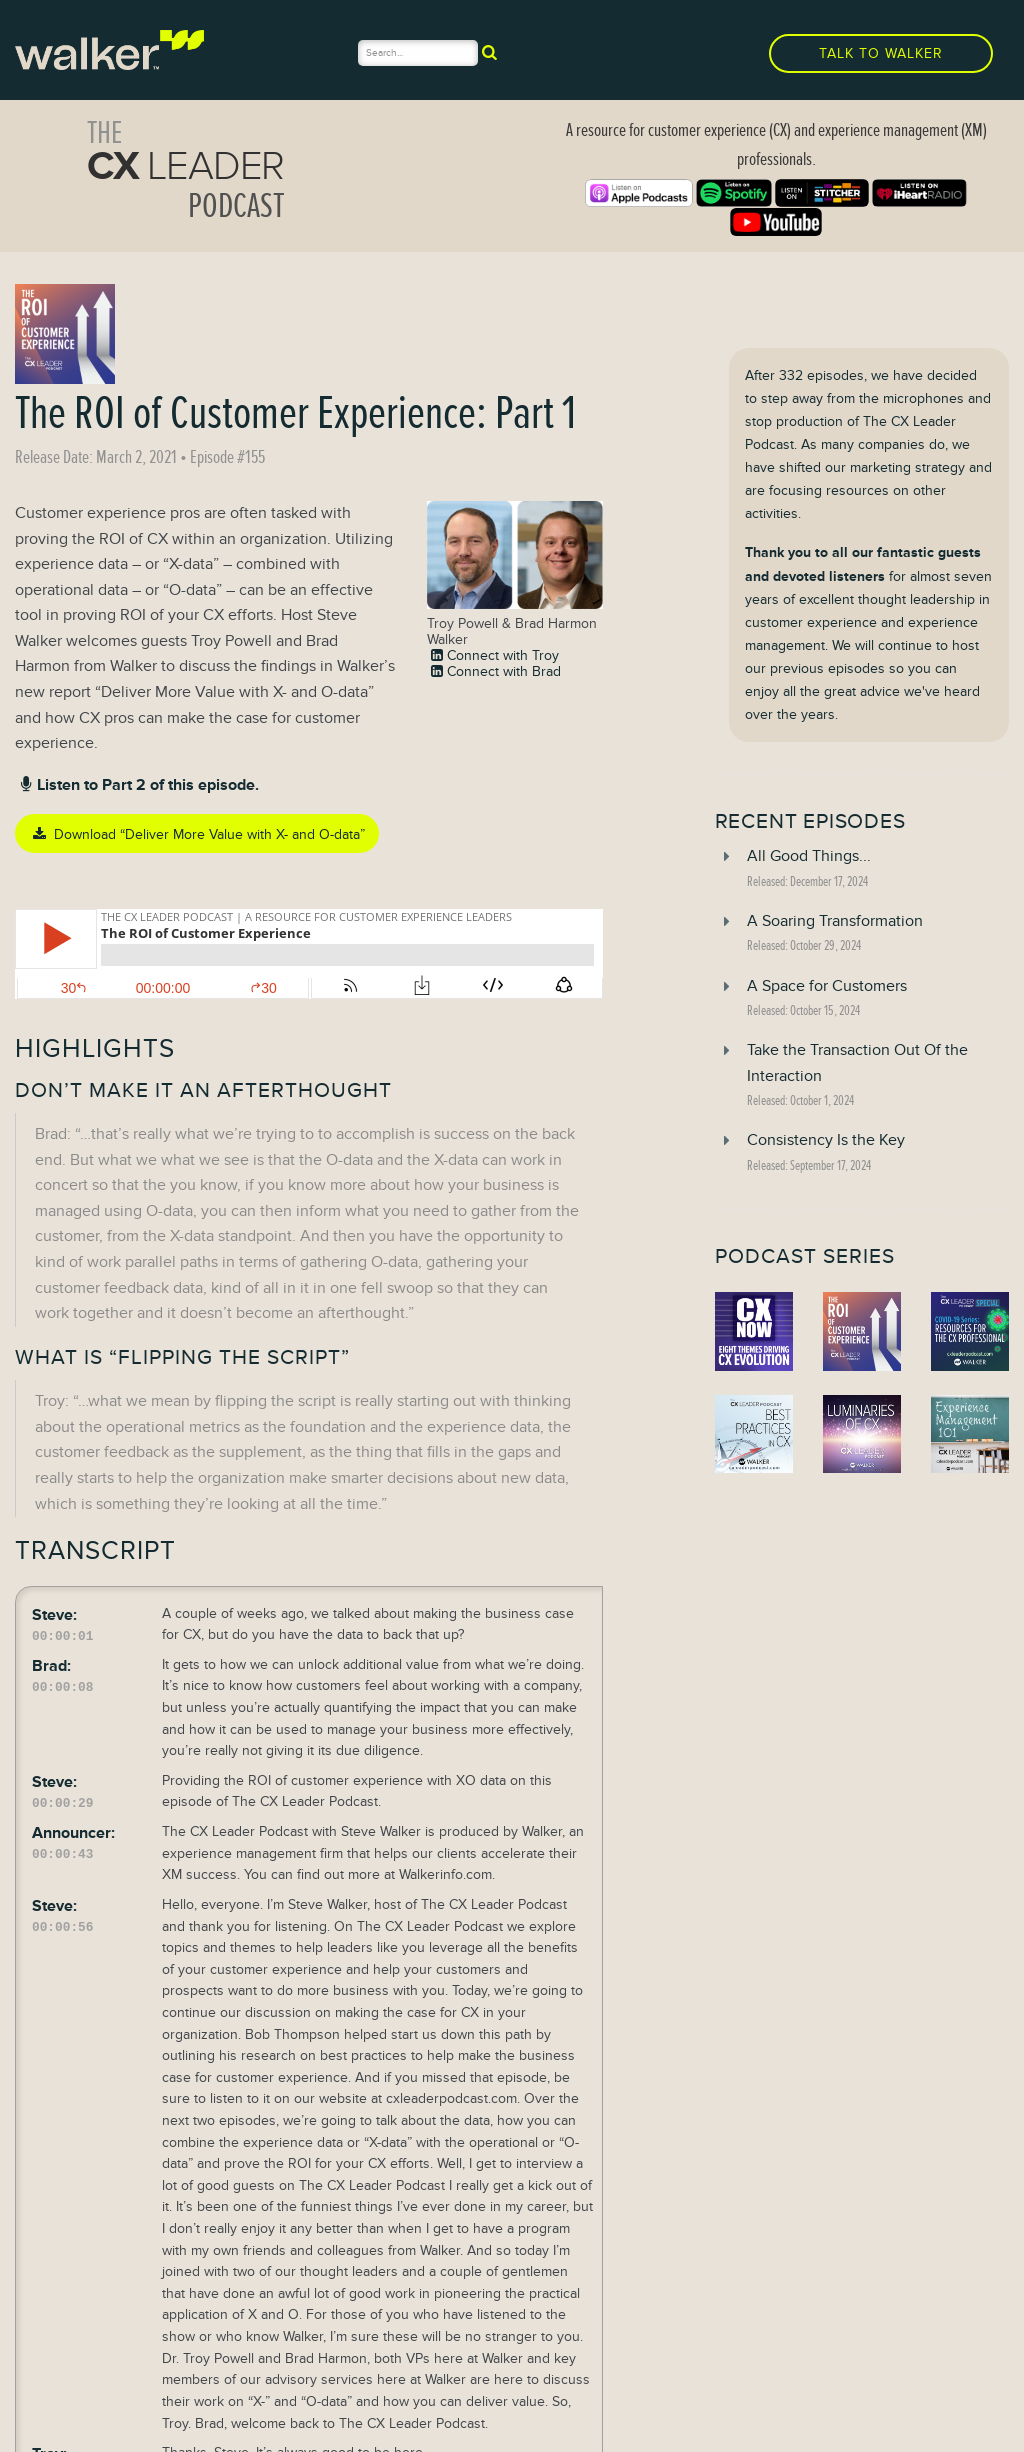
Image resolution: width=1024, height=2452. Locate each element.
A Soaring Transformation (835, 921)
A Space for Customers (827, 986)
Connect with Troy (493, 655)
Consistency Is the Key (826, 1140)
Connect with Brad (494, 671)
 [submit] (489, 52)
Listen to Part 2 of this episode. (137, 785)
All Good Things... (809, 856)
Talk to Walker (881, 53)
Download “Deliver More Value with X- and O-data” (196, 834)
